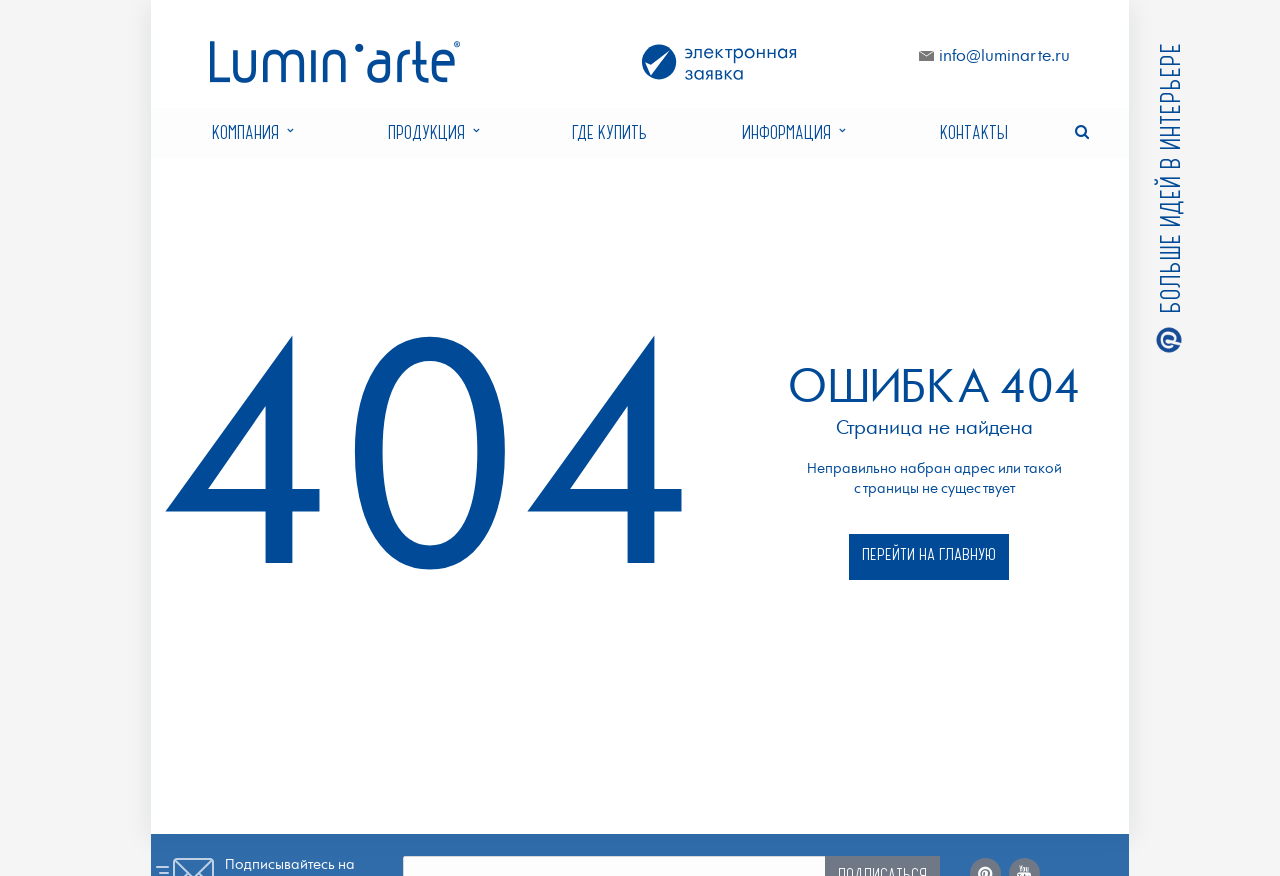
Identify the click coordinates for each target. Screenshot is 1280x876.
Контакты (974, 131)
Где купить (609, 131)
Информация (793, 132)
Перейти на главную (929, 553)
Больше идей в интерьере (1168, 181)
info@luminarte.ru (1004, 56)
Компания (252, 132)
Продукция (433, 132)
